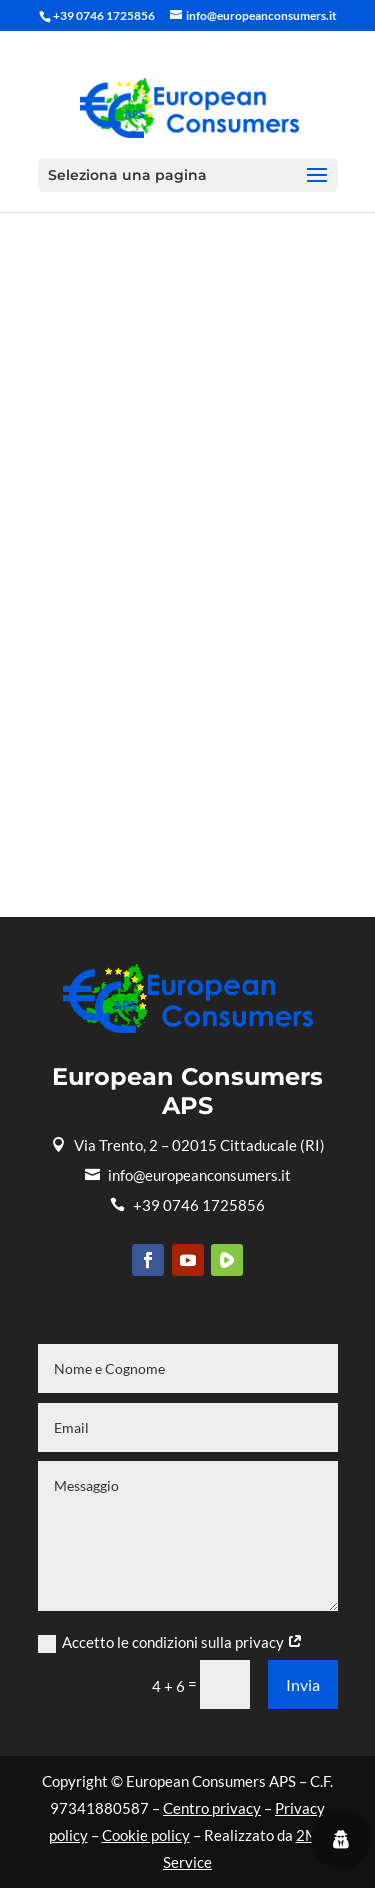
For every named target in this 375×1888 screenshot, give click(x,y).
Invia (303, 1684)
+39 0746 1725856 (187, 1205)
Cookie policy (146, 1835)
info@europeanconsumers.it (188, 1175)
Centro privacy (212, 1808)
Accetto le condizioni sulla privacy (170, 1643)
